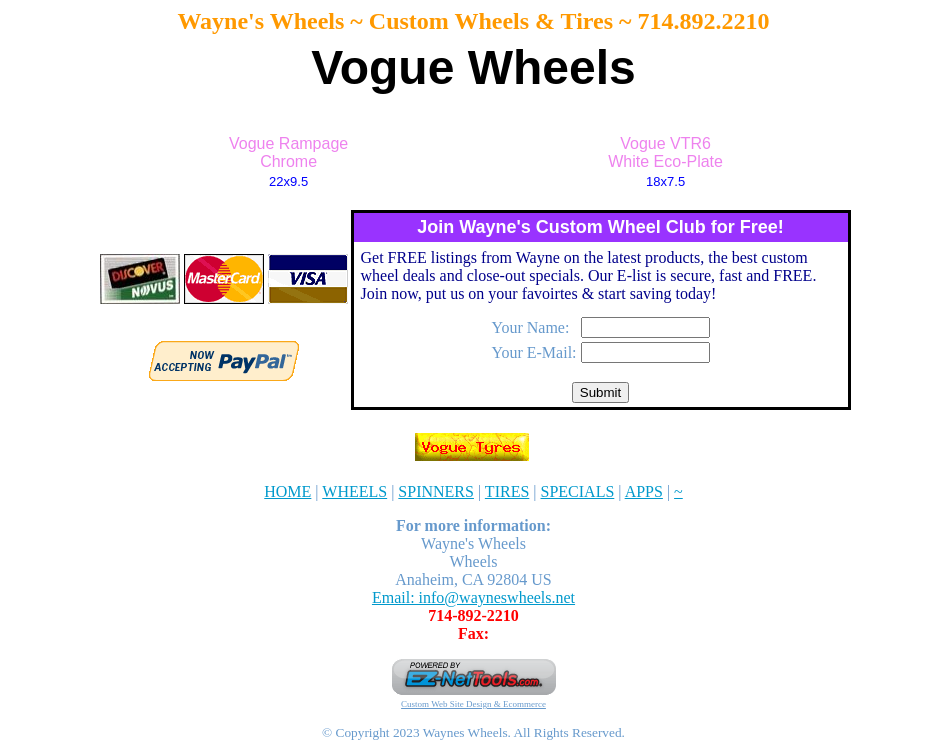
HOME (287, 491)
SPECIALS (578, 491)
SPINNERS (436, 491)
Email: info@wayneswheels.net (473, 597)
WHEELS (354, 491)
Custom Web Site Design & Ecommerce (473, 704)
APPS (644, 491)
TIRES (507, 491)
